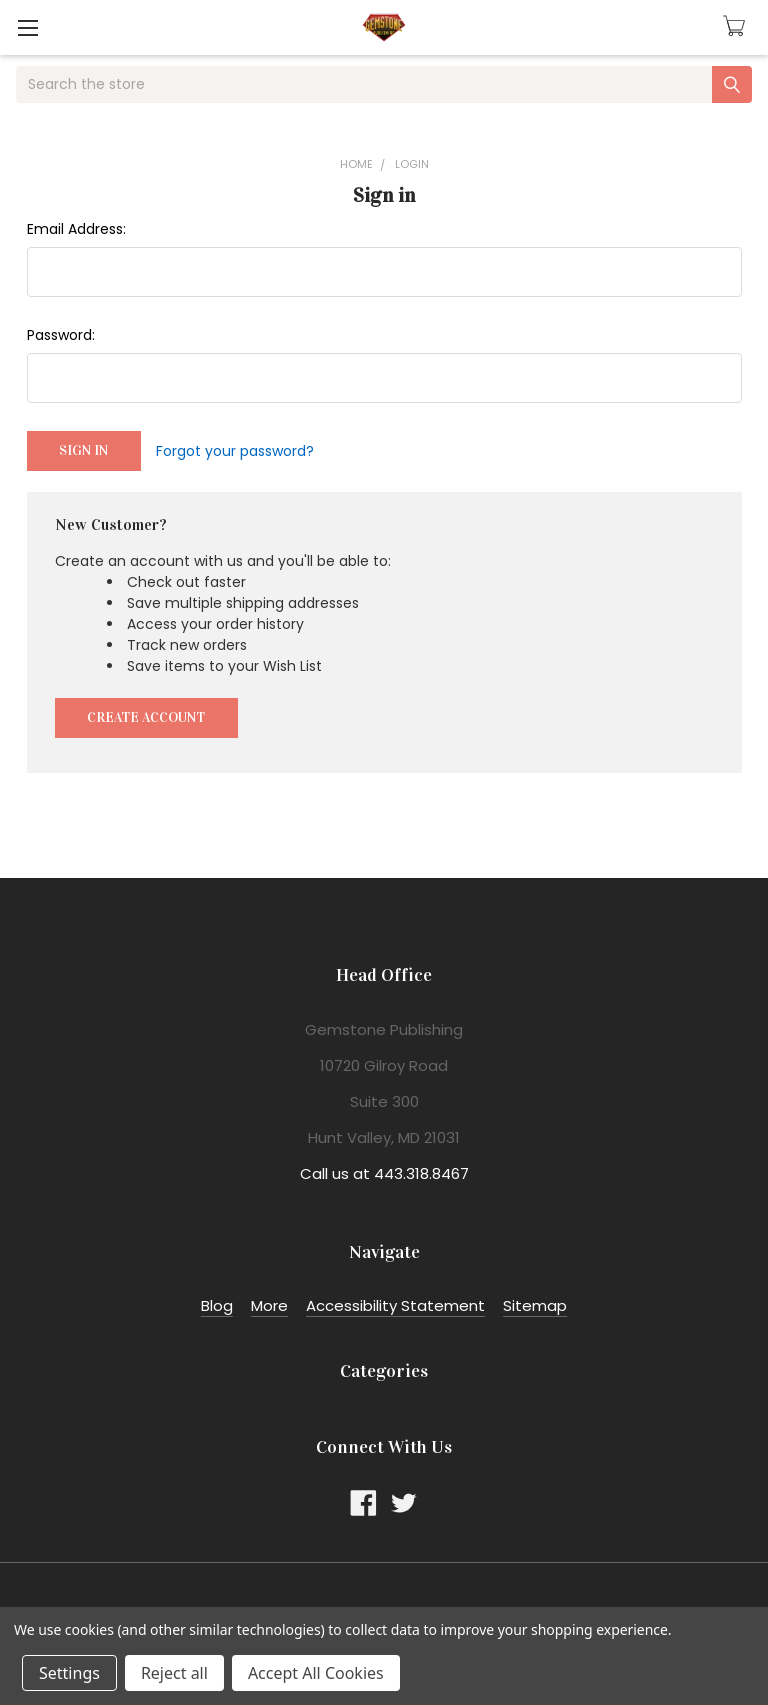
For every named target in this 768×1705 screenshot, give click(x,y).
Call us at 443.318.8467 (384, 1173)
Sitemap (535, 1305)
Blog (217, 1305)
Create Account (146, 717)
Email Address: (76, 229)
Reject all (174, 1673)
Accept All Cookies (316, 1673)
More (269, 1305)
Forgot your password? (235, 451)
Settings (69, 1673)
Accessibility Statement (395, 1305)
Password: (61, 335)
